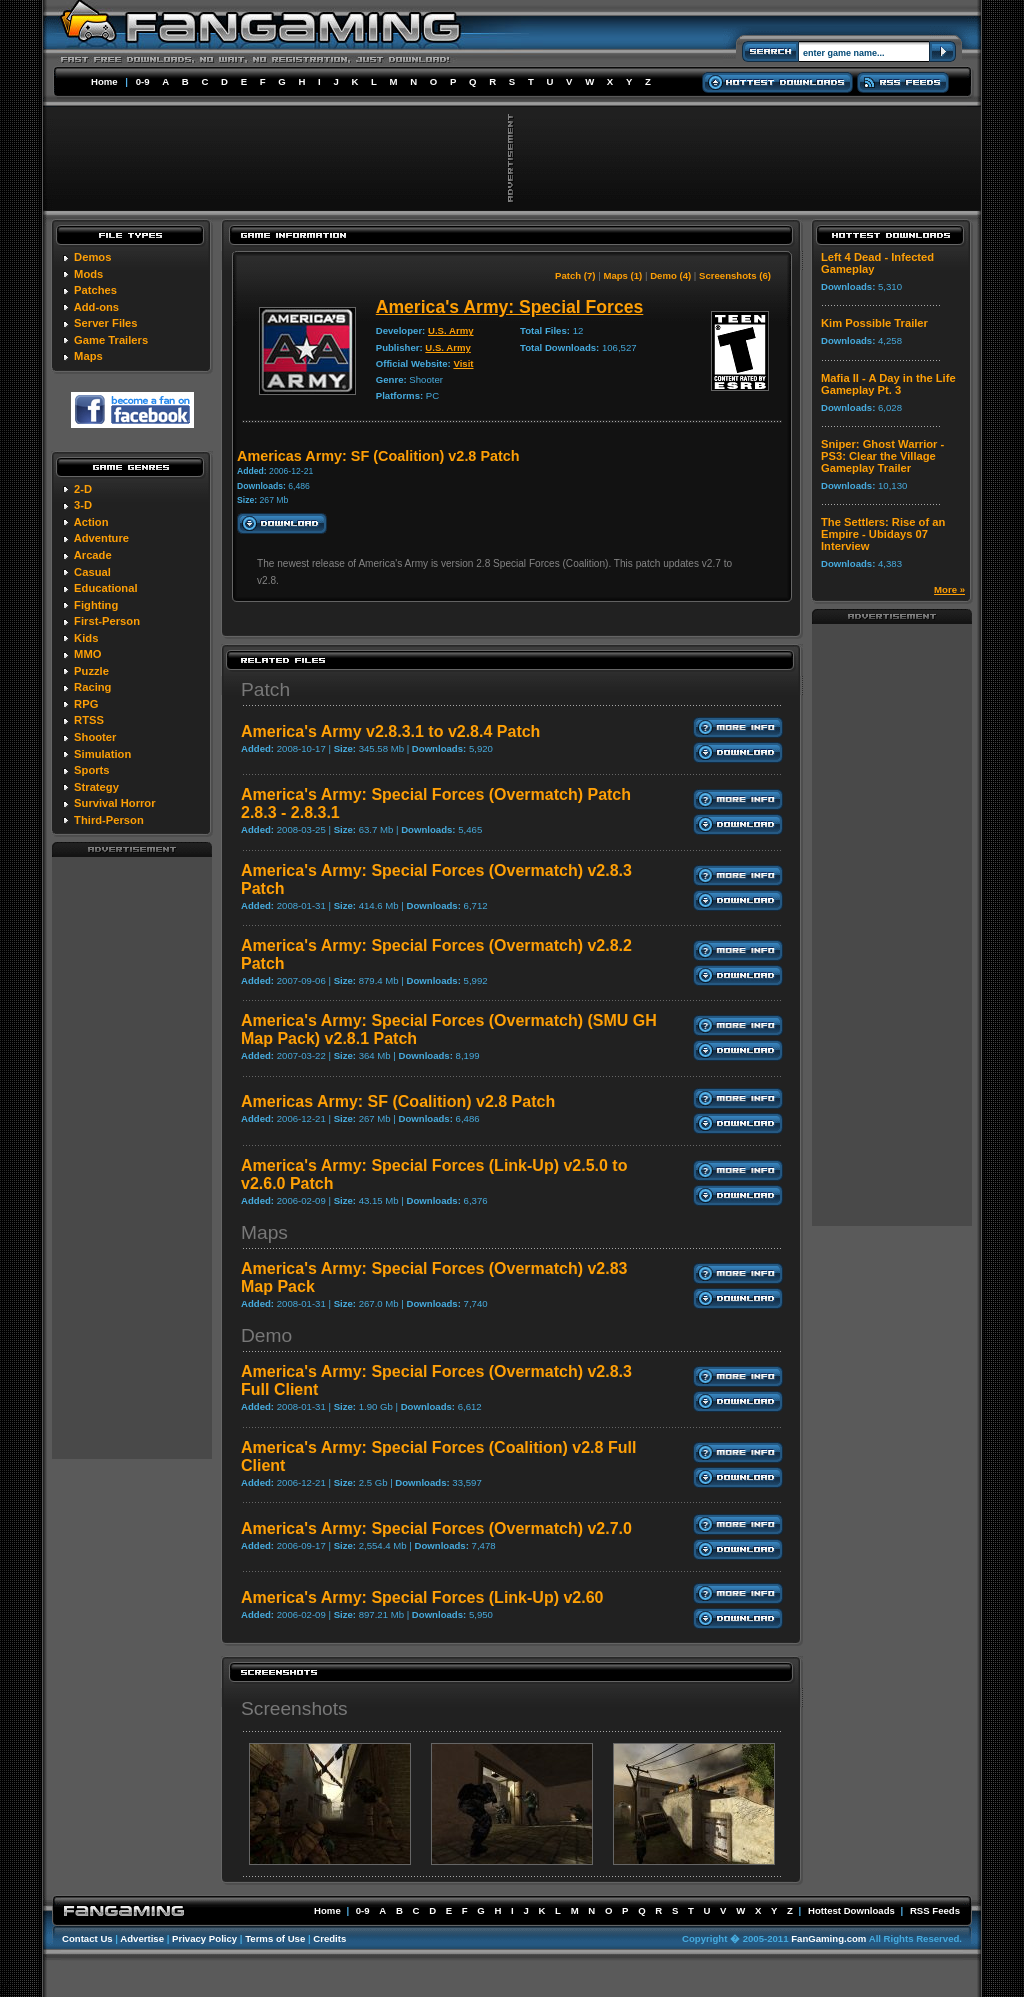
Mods (88, 274)
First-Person (107, 621)
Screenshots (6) (735, 275)
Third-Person (109, 820)
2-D (83, 489)
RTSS (89, 720)
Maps (88, 356)
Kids (86, 638)
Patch (265, 689)
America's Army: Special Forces (510, 307)
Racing (92, 687)
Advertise (142, 1938)
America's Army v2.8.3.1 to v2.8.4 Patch (390, 731)
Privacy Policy (204, 1938)
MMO (87, 654)
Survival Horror (114, 803)
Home (104, 81)
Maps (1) (622, 275)
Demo (266, 1335)
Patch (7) (575, 275)
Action (91, 522)
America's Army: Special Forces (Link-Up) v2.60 (422, 1597)
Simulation (102, 754)
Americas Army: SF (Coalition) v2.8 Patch (398, 1101)
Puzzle (91, 671)
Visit (463, 363)
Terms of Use (275, 1938)
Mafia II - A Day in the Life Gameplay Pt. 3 (888, 384)
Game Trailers (111, 340)
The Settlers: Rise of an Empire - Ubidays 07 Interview (883, 534)
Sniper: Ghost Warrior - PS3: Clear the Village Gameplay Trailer (882, 456)
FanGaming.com (828, 1938)
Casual (92, 572)
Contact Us (87, 1938)
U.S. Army (451, 330)
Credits (329, 1938)
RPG (86, 704)
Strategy (96, 787)
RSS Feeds (935, 1910)
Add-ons (96, 307)
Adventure (101, 538)
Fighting (96, 605)
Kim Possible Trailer (874, 323)
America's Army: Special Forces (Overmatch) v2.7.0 (436, 1528)
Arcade (93, 555)
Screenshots (294, 1708)
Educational (105, 588)
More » (949, 589)
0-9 (143, 81)
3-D (83, 505)
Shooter (95, 737)
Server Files (105, 323)
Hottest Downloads (851, 1910)
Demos (92, 257)
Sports (91, 770)
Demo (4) (670, 275)
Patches (95, 290)
